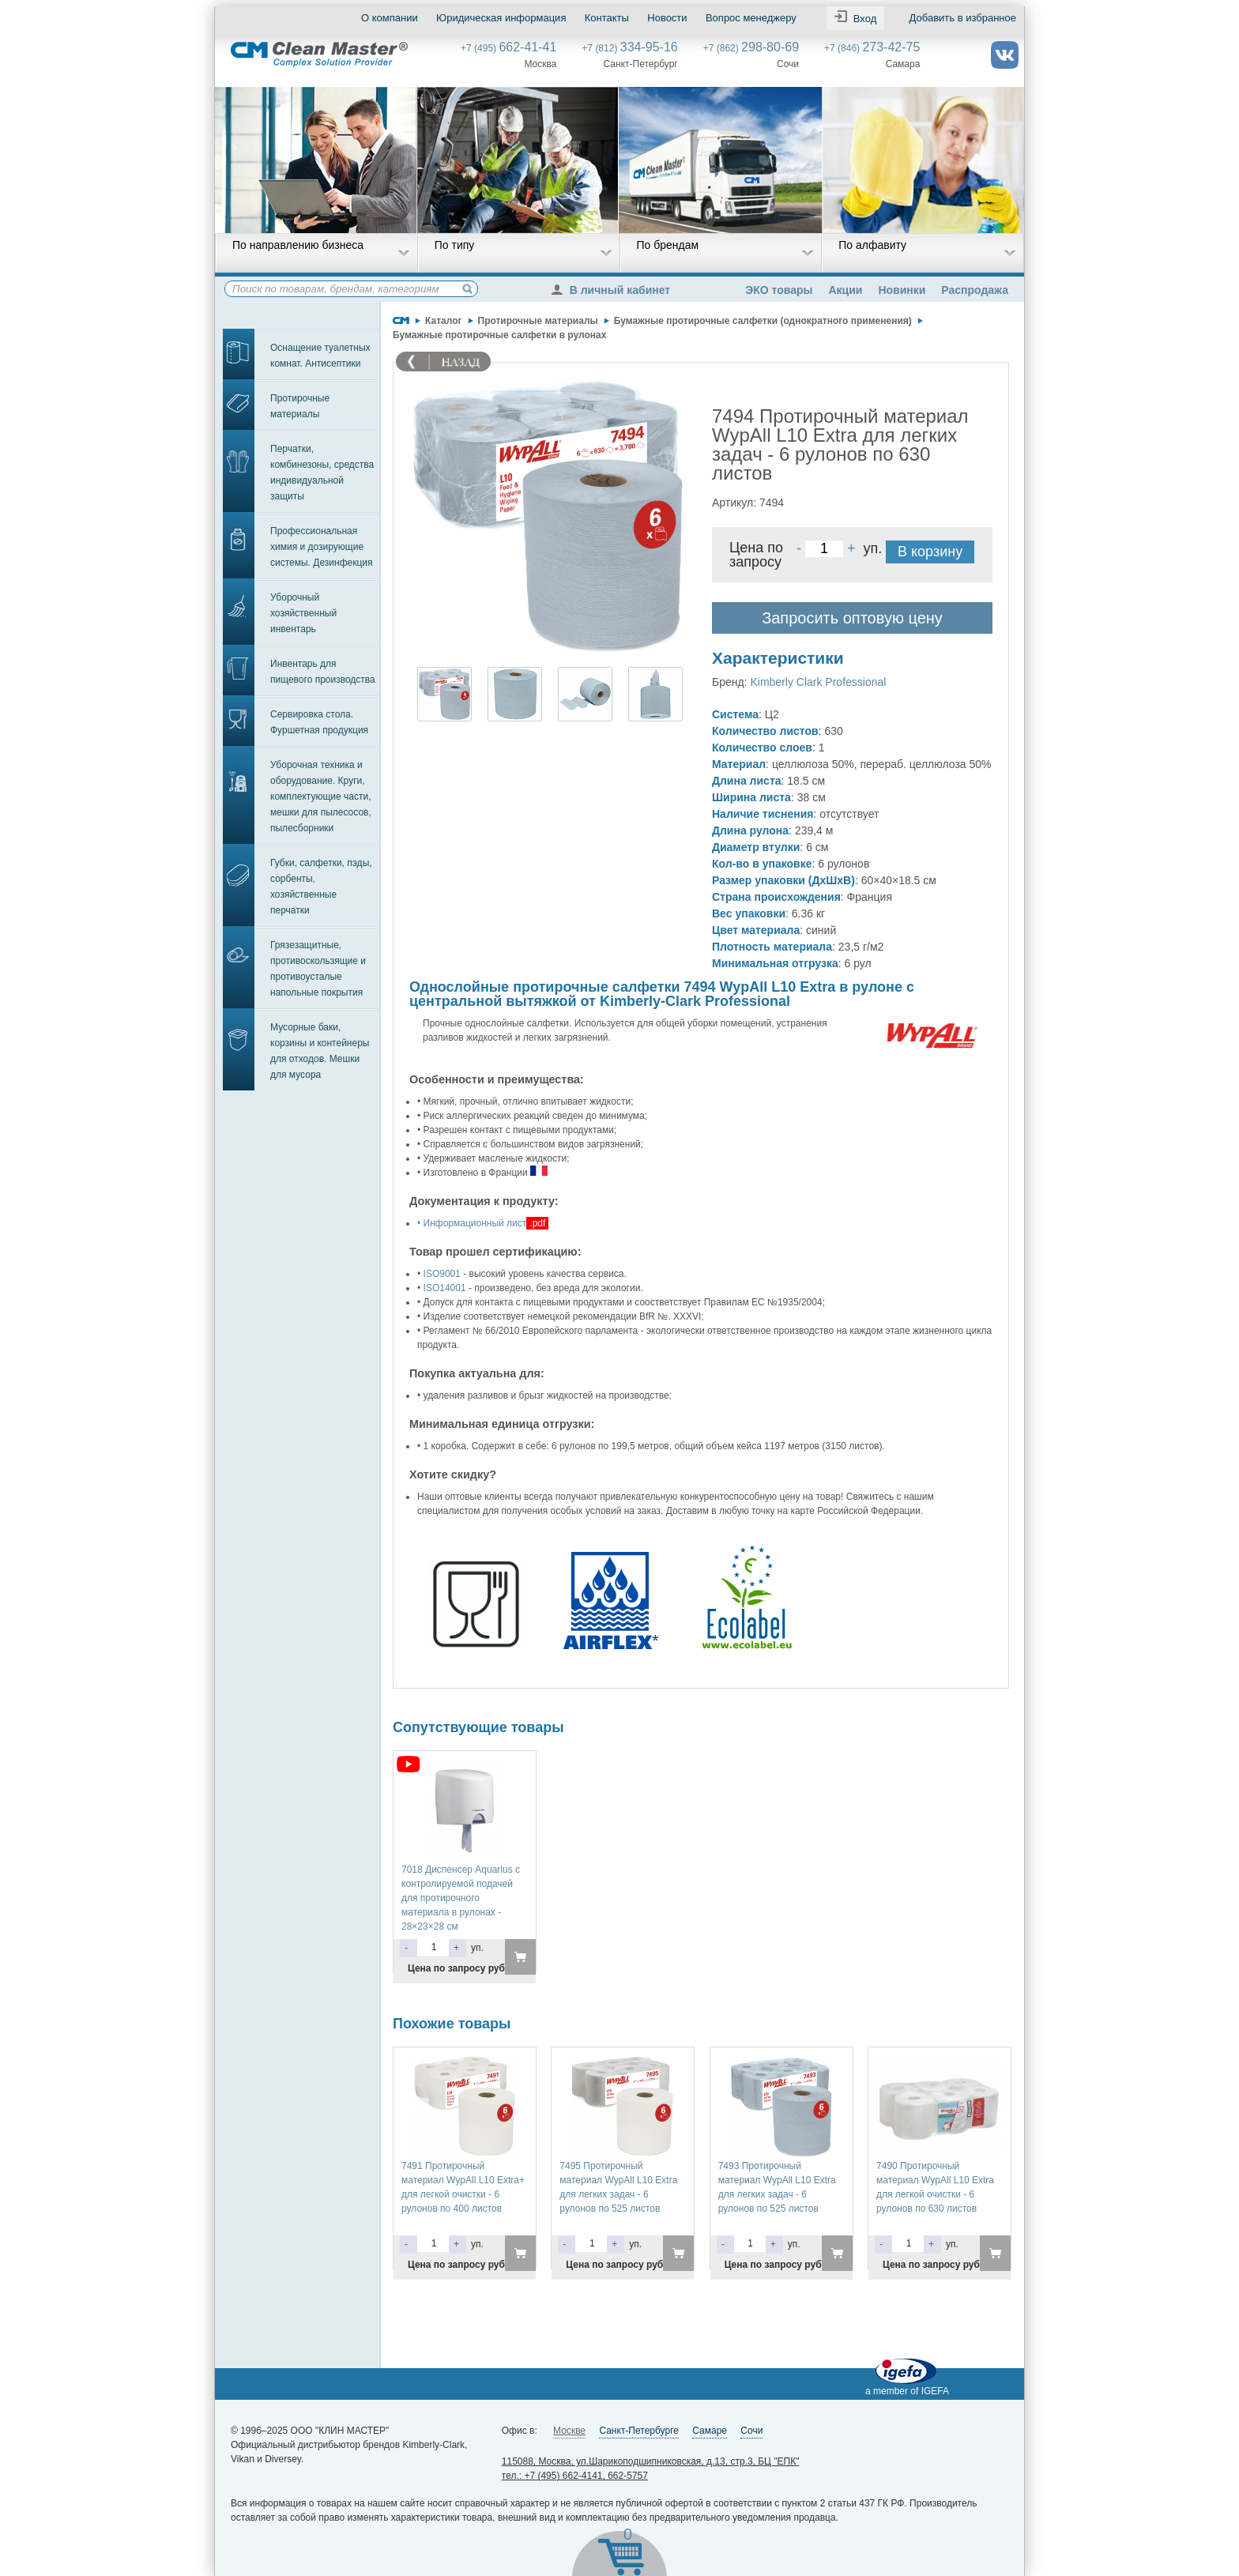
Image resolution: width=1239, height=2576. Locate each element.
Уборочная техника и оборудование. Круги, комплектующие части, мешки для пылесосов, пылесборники (320, 796)
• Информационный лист (471, 1223)
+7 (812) (629, 48)
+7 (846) (872, 48)
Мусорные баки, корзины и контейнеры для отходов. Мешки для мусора (319, 1051)
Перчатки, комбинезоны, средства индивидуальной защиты (322, 472)
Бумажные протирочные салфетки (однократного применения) (763, 320)
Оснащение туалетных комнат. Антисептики (320, 355)
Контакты (607, 18)
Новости (667, 18)
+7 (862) (751, 48)
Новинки (901, 290)
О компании (389, 18)
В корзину (930, 551)
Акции (845, 290)
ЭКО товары (778, 290)
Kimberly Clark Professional (818, 682)
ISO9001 (442, 1273)
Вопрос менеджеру (751, 18)
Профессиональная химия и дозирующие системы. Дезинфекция (321, 546)
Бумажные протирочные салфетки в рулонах (499, 335)
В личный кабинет (615, 290)
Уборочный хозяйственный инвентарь (303, 613)
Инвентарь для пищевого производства (322, 671)
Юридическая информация (501, 18)
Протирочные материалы (300, 406)
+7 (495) (508, 48)
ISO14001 (445, 1288)
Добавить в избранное (962, 18)
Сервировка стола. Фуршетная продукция (319, 722)
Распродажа (974, 290)
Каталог (443, 320)
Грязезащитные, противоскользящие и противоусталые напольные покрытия (318, 969)
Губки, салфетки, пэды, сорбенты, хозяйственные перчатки (321, 886)
